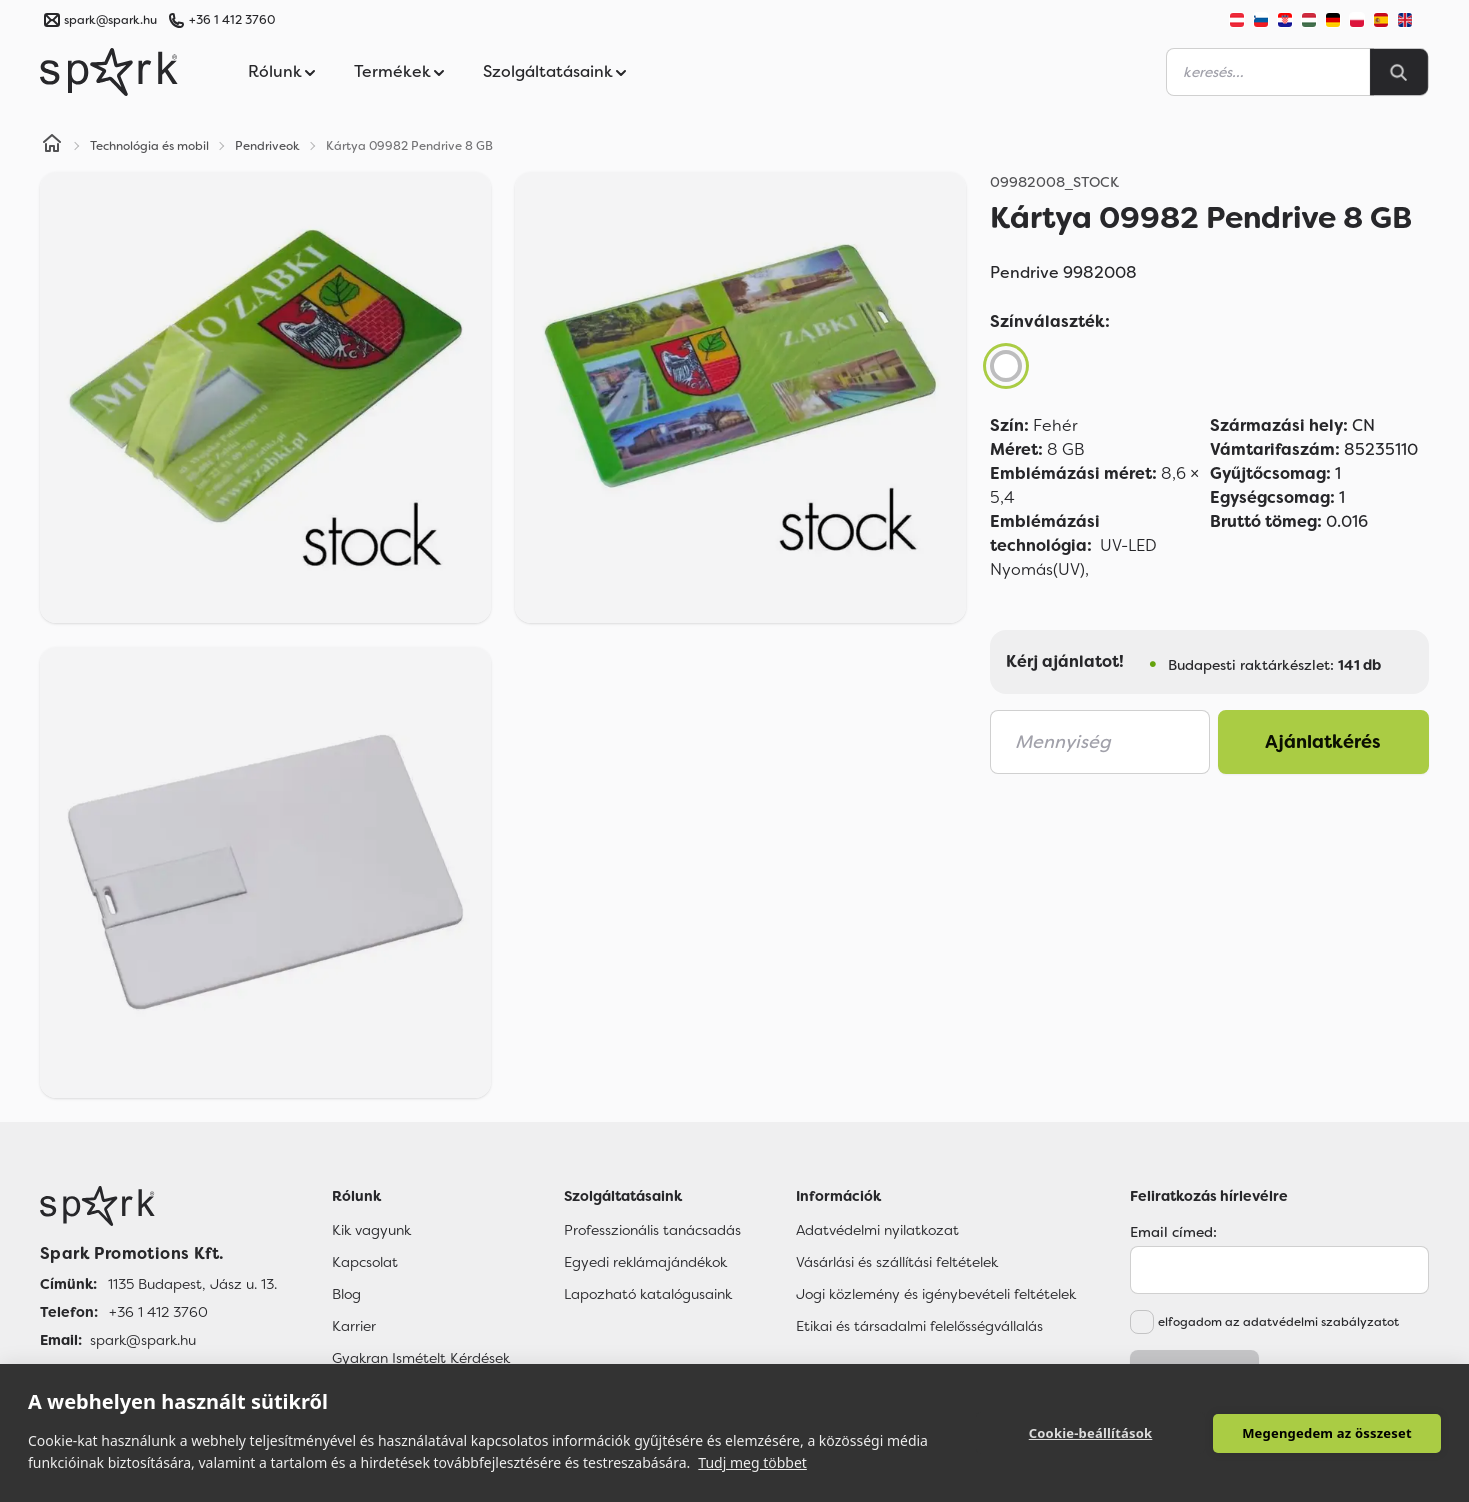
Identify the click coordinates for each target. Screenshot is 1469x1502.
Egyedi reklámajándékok (645, 1262)
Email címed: (1173, 1232)
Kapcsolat (365, 1262)
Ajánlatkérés (1323, 742)
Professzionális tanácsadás (652, 1230)
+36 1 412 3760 (232, 20)
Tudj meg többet (752, 1462)
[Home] (52, 146)
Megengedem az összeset (1327, 1433)
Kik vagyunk (371, 1230)
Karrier (354, 1326)
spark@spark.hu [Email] (143, 1340)
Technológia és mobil (149, 146)
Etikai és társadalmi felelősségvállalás (919, 1326)
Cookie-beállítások (1091, 1433)
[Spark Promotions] (109, 72)
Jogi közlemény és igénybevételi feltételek (936, 1294)
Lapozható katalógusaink (648, 1294)
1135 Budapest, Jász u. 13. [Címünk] (192, 1284)
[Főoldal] (158, 1206)
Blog (346, 1294)
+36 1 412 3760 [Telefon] (158, 1312)
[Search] (1399, 72)
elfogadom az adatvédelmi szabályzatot (1278, 1322)
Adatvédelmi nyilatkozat (877, 1230)
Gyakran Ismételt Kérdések (421, 1358)
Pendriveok (267, 146)
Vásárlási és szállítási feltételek (897, 1262)
